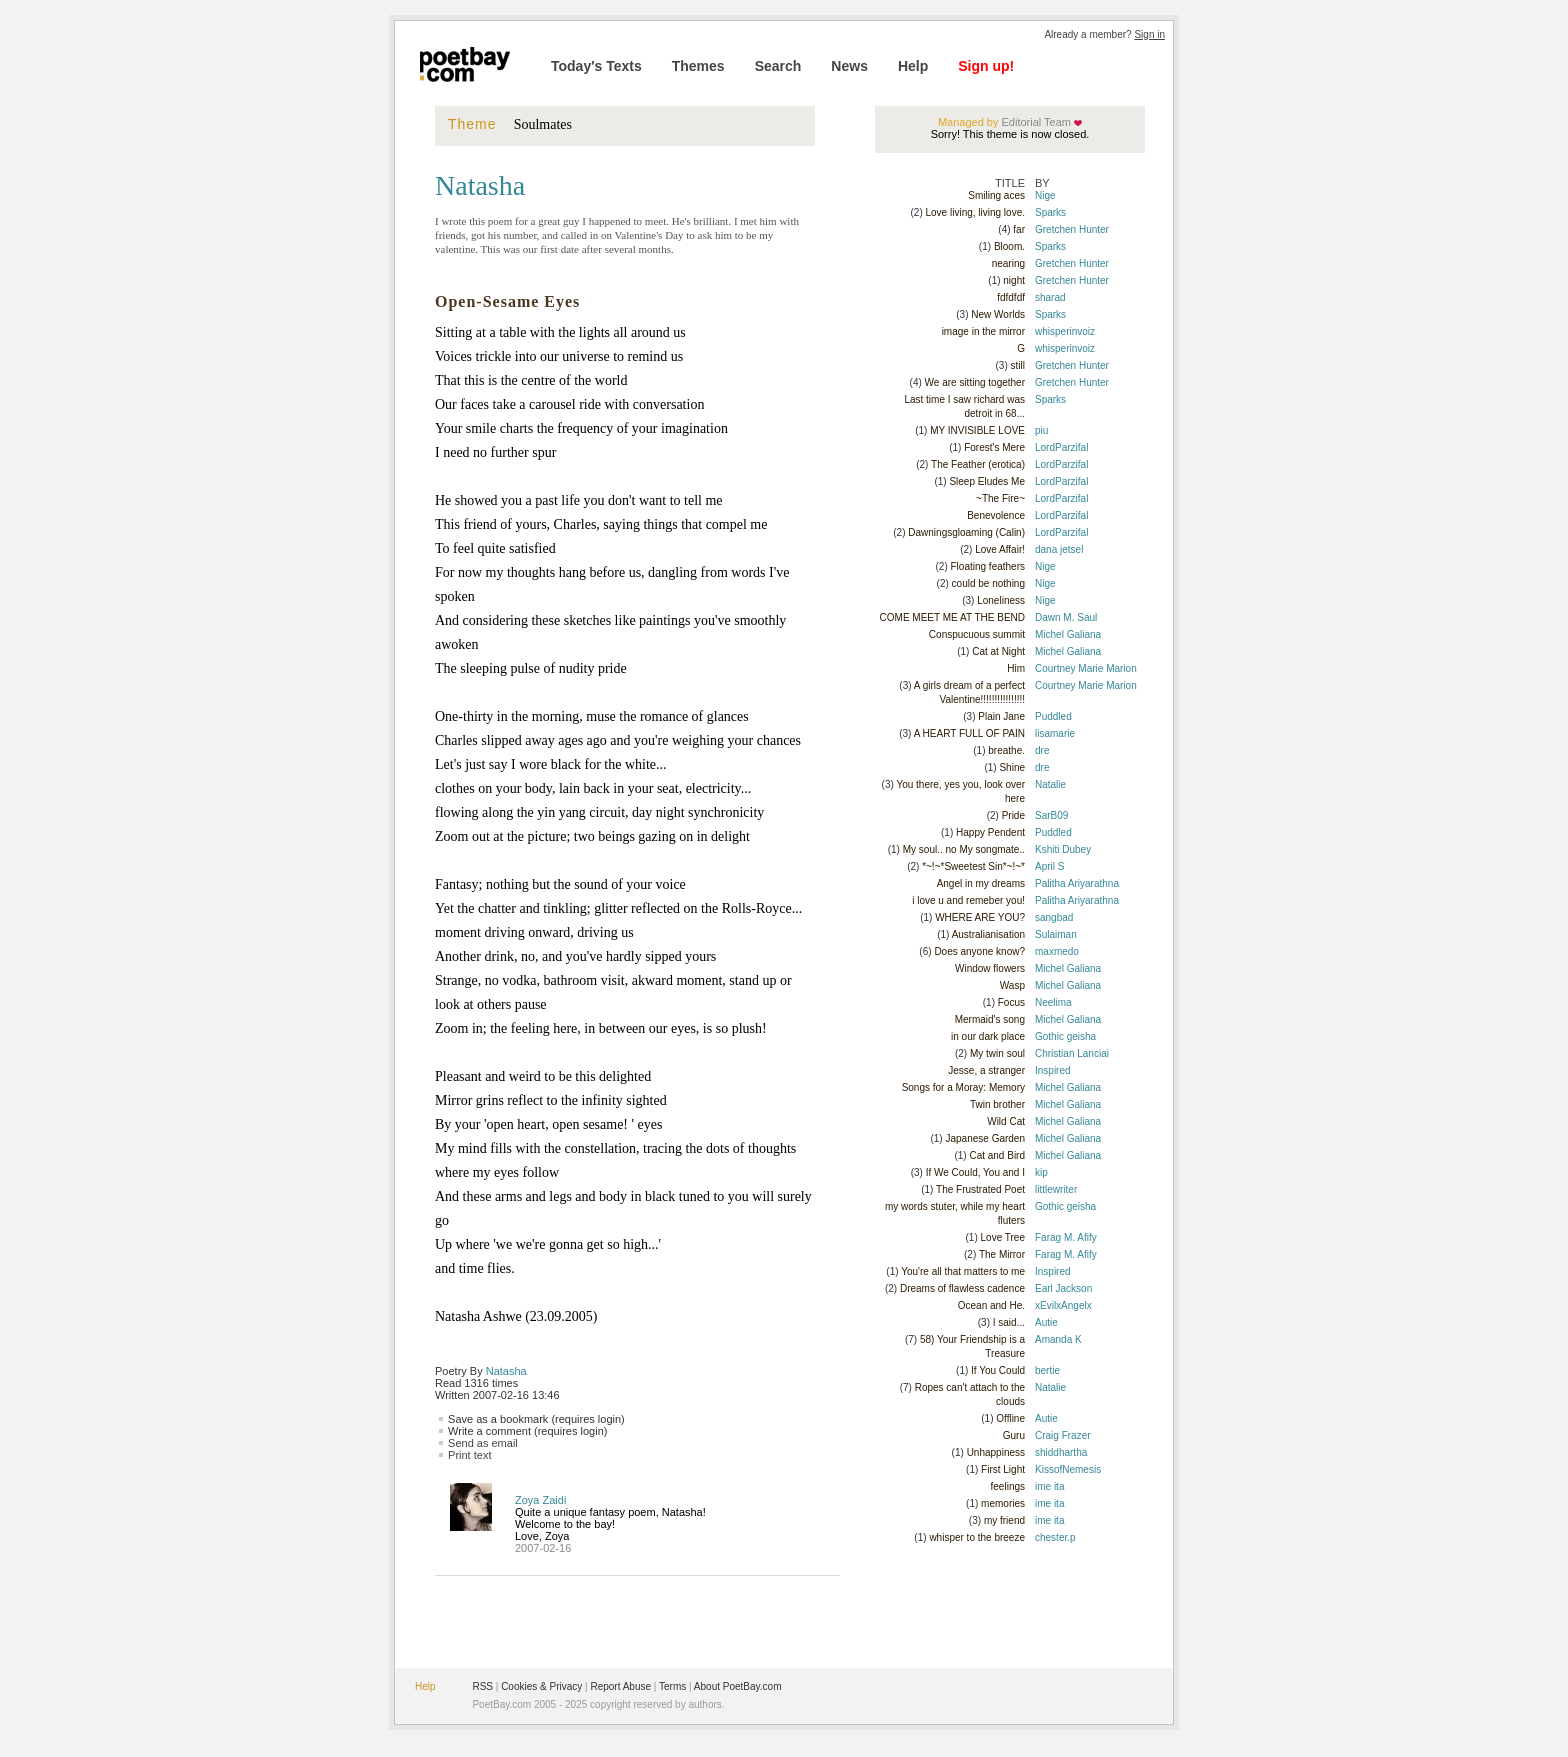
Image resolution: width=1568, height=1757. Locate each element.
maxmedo (1057, 951)
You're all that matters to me (963, 1271)
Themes (698, 66)
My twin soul (997, 1053)
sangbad (1054, 917)
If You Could (998, 1370)
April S (1049, 866)
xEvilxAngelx (1063, 1305)
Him (1016, 668)
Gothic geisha (1065, 1036)
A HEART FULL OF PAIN (969, 733)
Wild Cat (1006, 1121)
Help (913, 66)
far (1019, 229)
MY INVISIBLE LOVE (977, 430)
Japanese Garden (985, 1138)
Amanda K (1058, 1339)
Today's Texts (596, 66)
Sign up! (986, 66)
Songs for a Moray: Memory (963, 1087)
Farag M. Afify (1066, 1237)
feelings (1008, 1486)
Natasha (506, 1371)
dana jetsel (1059, 549)
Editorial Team (1034, 122)
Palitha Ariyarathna (1077, 883)
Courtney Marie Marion (1086, 668)
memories (1003, 1503)
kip (1041, 1172)
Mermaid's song (990, 1019)
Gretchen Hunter (1072, 229)
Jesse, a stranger (986, 1070)
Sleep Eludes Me (987, 481)
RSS (482, 1686)
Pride (1013, 815)
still (1018, 365)
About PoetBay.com (738, 1686)
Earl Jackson (1063, 1288)
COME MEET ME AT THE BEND (952, 617)
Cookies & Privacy (541, 1686)
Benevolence (996, 515)
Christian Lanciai (1072, 1053)
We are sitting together (975, 382)
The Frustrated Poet (980, 1189)
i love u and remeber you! (968, 900)
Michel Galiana (1068, 634)
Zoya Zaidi (540, 1500)
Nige (1045, 195)
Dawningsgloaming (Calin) (966, 532)
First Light (1003, 1469)
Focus (1011, 1002)
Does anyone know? (979, 951)
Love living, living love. (976, 212)
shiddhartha (1061, 1452)
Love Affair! (1000, 549)
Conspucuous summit (977, 634)
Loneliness (1001, 600)
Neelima (1053, 1002)
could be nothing (988, 583)
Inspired (1053, 1070)
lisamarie (1055, 733)
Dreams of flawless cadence (962, 1288)
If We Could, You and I (975, 1172)
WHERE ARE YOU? (980, 917)
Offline (1010, 1418)
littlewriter (1056, 1189)
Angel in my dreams (981, 883)
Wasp (1012, 985)
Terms (672, 1686)
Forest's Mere (994, 447)
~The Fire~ (1000, 498)
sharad (1050, 297)
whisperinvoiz (1065, 331)
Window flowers (990, 968)
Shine (1012, 767)
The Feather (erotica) (978, 464)
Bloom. (1009, 246)
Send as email (483, 1443)
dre (1042, 750)
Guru (1014, 1435)
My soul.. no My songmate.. (964, 849)
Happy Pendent (990, 832)
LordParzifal (1061, 447)
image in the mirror (983, 331)
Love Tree (1003, 1237)
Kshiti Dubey (1063, 849)
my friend (1004, 1520)
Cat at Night (998, 651)
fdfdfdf (1011, 297)
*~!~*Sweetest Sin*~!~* (973, 866)
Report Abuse (620, 1686)
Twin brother (997, 1104)
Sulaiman (1056, 934)
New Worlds (998, 314)
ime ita (1049, 1486)
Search (778, 66)
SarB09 (1051, 815)
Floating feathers (988, 566)
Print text (469, 1455)
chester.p (1055, 1537)
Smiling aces (996, 195)
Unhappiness (996, 1452)
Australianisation (988, 934)
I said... (1009, 1322)
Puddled (1053, 716)
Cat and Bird (997, 1155)
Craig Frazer (1063, 1435)
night (1014, 280)
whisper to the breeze (977, 1537)
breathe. (1006, 750)
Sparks (1050, 212)
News (849, 66)
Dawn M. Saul (1066, 617)
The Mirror (1002, 1254)
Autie (1046, 1322)
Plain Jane (1001, 716)
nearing (1008, 263)
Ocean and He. (991, 1305)
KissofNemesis (1068, 1469)
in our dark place (988, 1036)
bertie (1047, 1370)
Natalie (1050, 784)
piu (1041, 430)
